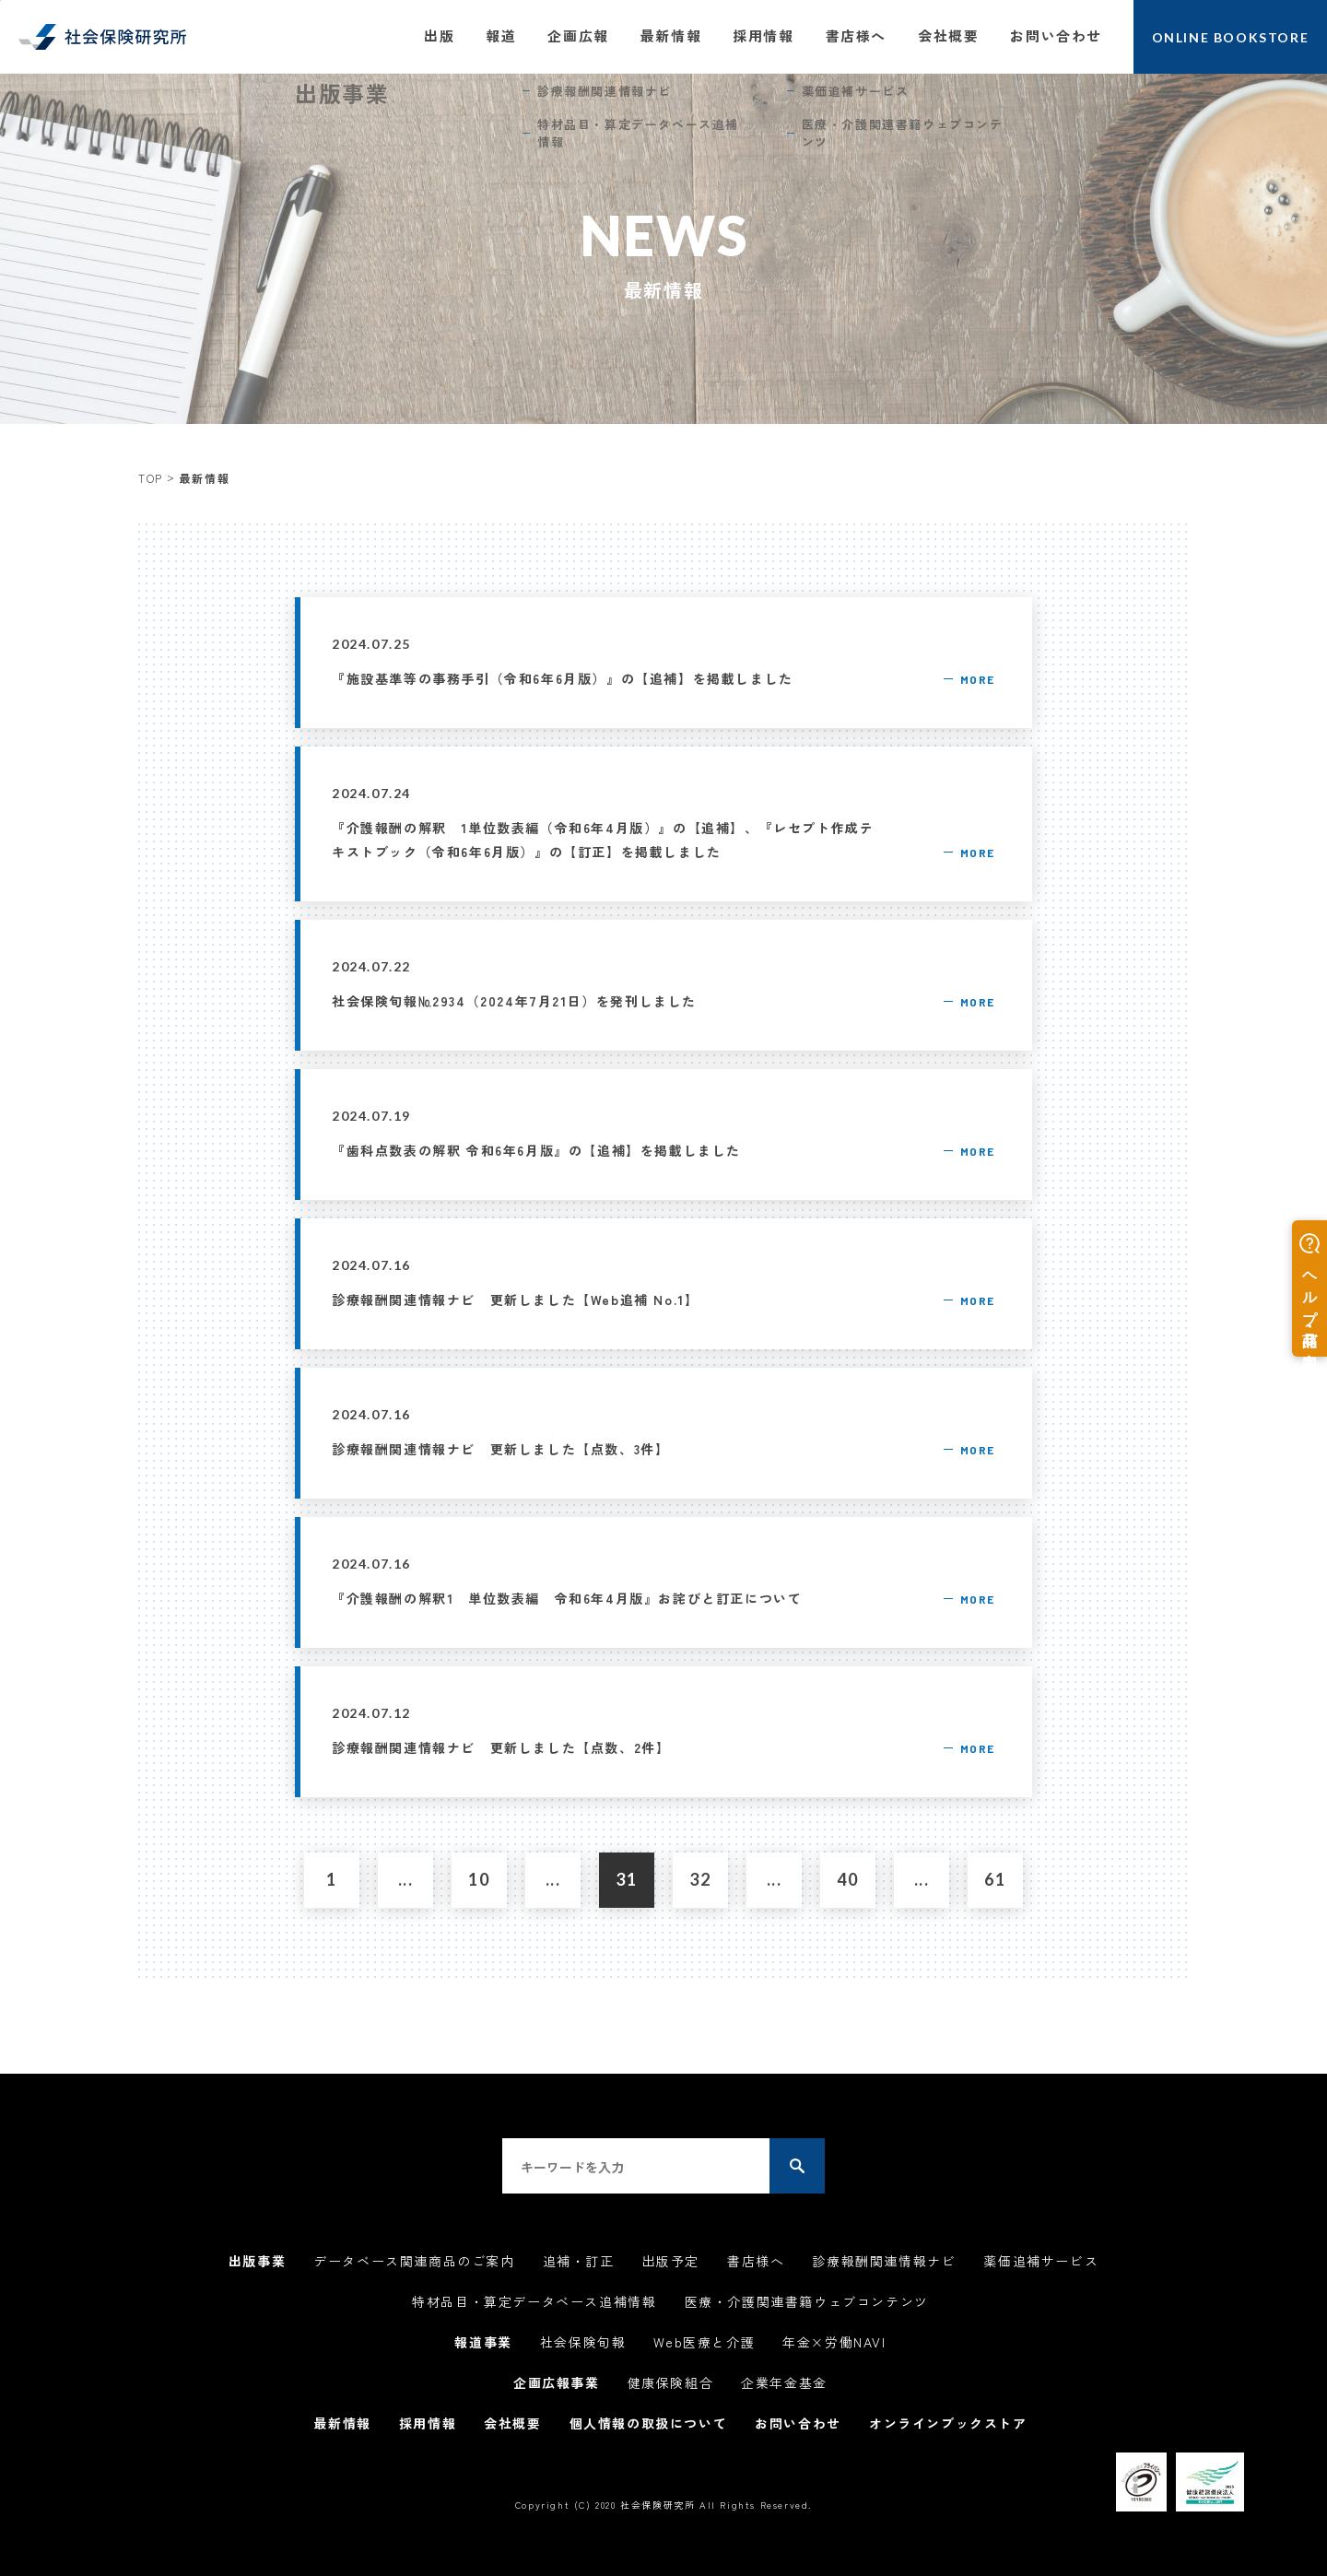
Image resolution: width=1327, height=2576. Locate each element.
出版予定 (670, 2261)
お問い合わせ (1056, 35)
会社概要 (948, 35)
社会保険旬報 (583, 2342)
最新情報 (670, 35)
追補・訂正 (579, 2261)
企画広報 (577, 35)
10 (478, 1879)
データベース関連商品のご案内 (413, 2261)
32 (699, 1879)
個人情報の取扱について (649, 2423)
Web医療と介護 (704, 2342)
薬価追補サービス (1040, 2261)
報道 (501, 35)
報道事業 (482, 2342)
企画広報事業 (556, 2382)
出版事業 (257, 2261)
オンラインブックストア (948, 2423)
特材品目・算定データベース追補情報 (534, 2301)
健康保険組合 (671, 2382)
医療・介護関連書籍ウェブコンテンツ (807, 2301)
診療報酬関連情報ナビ (884, 2261)
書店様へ (856, 35)
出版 (439, 35)
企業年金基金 (784, 2382)
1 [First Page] (331, 1879)
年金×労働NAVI (834, 2342)
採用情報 (763, 35)
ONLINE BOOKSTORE (1230, 37)
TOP (150, 478)
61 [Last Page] (994, 1879)
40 (847, 1879)
